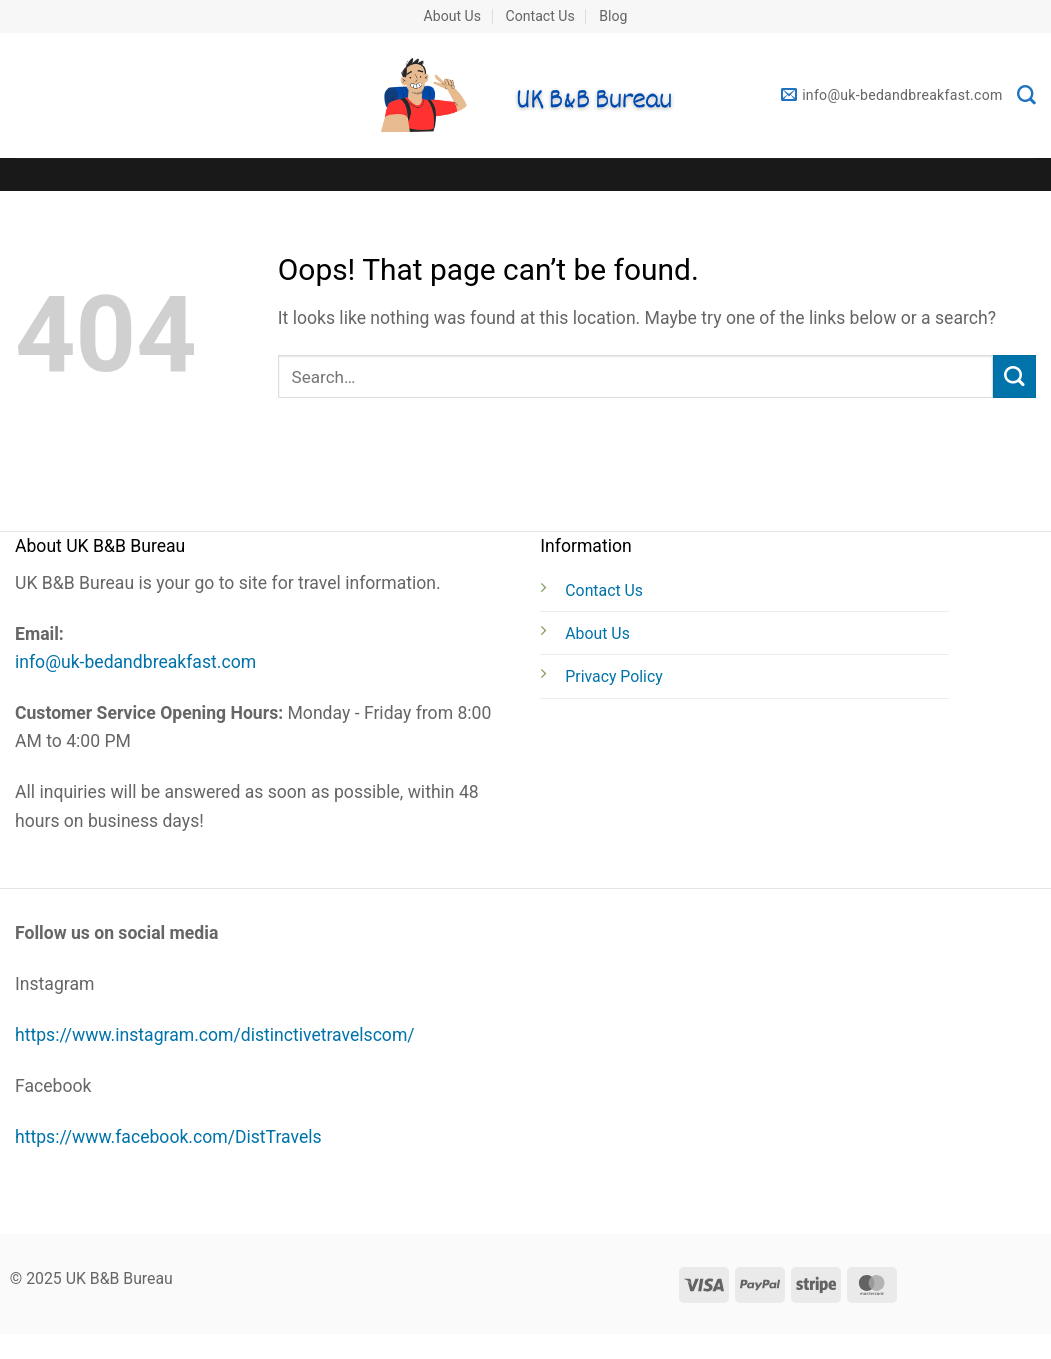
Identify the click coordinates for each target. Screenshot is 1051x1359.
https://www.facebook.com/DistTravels (168, 1137)
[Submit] (1014, 376)
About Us (452, 16)
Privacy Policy (613, 676)
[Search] (1026, 95)
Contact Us (540, 16)
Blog (613, 16)
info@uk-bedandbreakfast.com (135, 662)
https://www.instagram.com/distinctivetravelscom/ (215, 1035)
